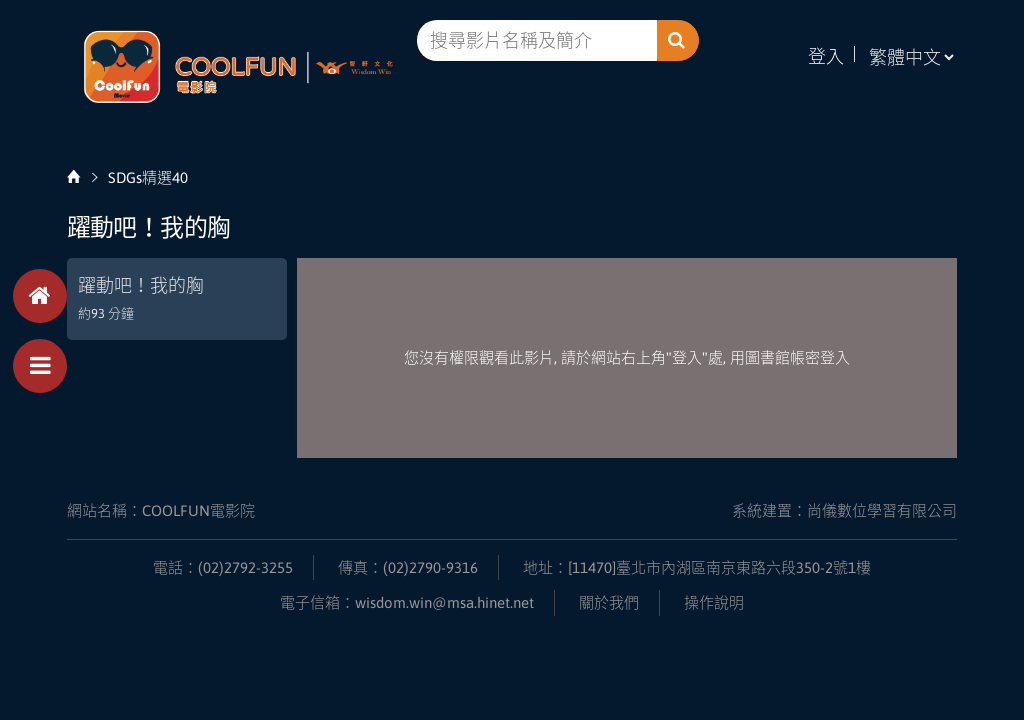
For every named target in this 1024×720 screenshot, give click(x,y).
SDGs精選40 (148, 177)
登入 (826, 56)
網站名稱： (161, 510)
